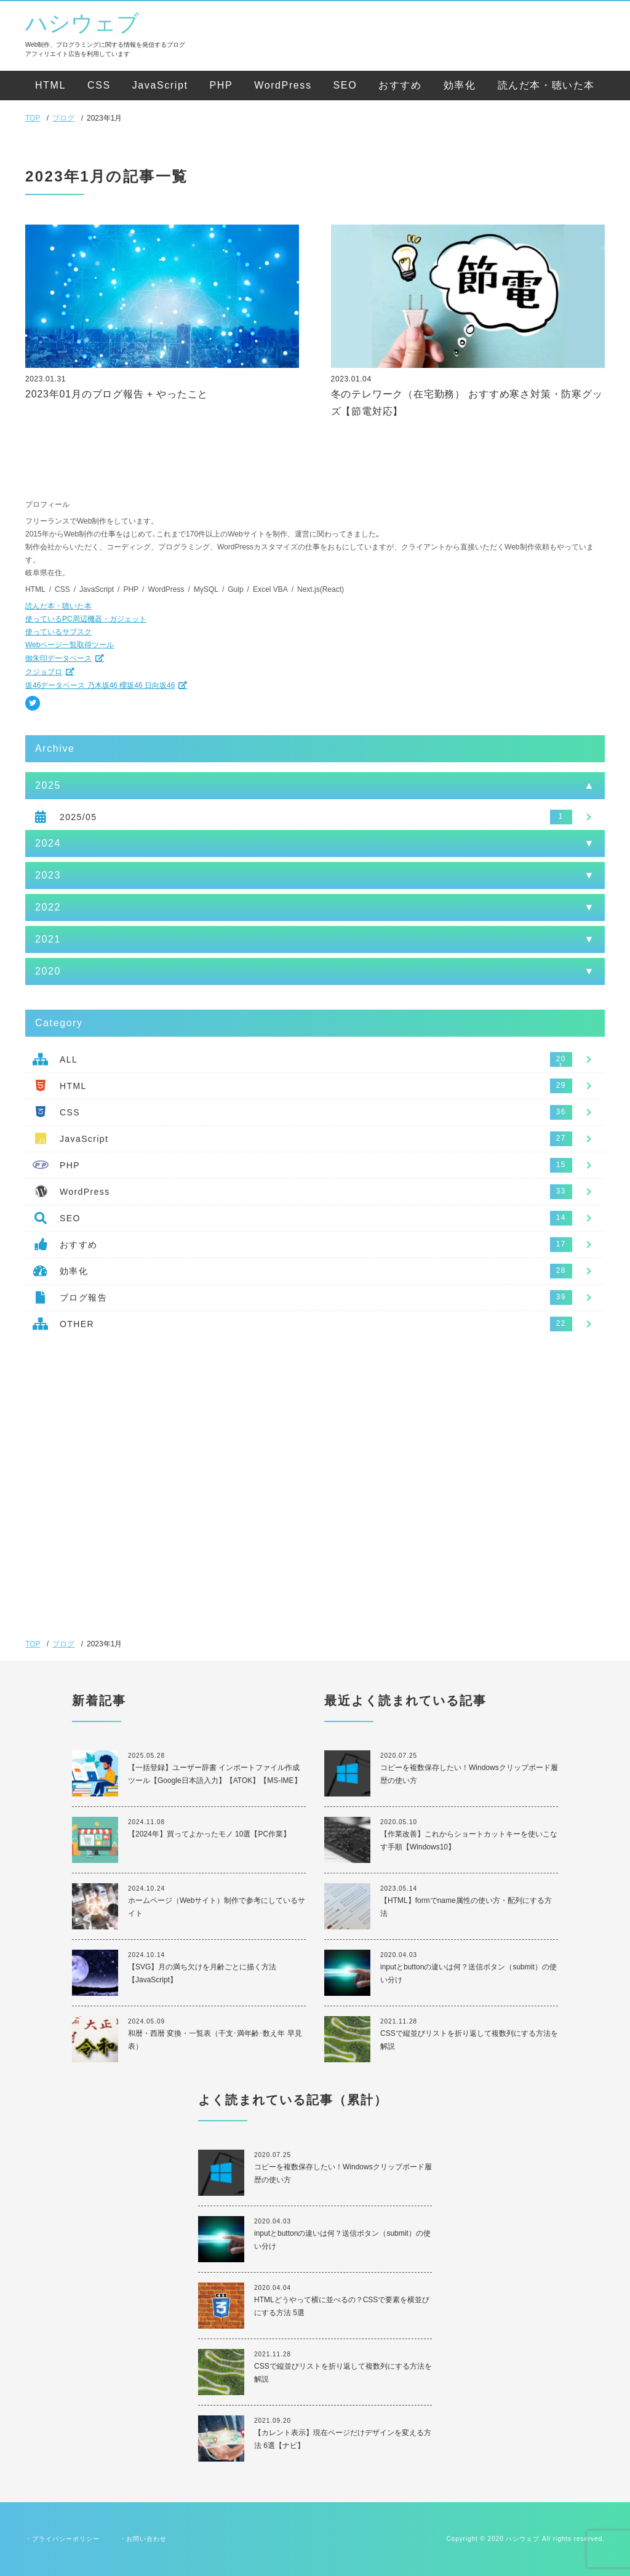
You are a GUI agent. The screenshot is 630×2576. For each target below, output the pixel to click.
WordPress (282, 85)
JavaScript (160, 85)
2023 (48, 875)
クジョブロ (43, 672)
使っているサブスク (58, 632)
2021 (48, 939)
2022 (48, 907)
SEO (345, 85)
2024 (48, 843)
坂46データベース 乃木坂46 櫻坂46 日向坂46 (100, 685)
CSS (99, 85)
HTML (50, 85)
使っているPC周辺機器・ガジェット (85, 619)
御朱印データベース (58, 658)
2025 (48, 785)
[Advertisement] (315, 1448)
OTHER (77, 1324)
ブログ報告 (83, 1297)
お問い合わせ (146, 2538)
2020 (48, 971)
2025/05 (78, 817)
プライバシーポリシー (66, 2538)
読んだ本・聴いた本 (546, 85)
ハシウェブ (82, 23)
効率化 (460, 85)
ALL (69, 1059)
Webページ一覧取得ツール (69, 644)
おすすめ (399, 85)
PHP (221, 85)
